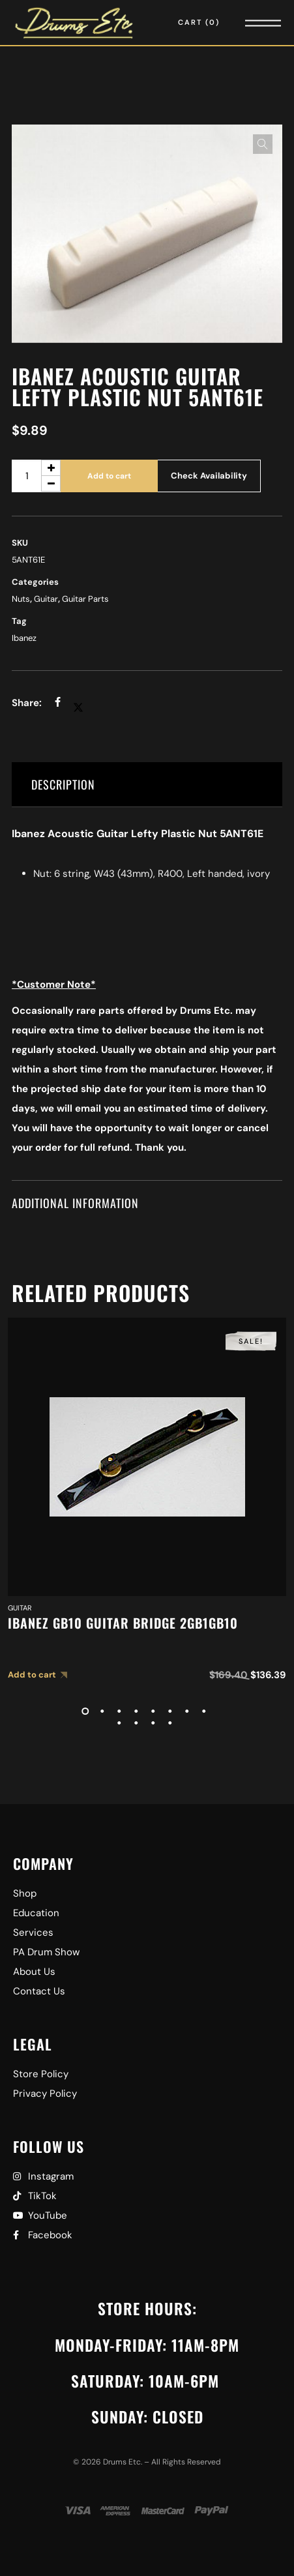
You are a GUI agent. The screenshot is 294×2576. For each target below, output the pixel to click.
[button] (262, 144)
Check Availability (209, 475)
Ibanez (24, 638)
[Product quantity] (36, 476)
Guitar (46, 598)
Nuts (21, 598)
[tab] (147, 784)
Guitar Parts (85, 598)
